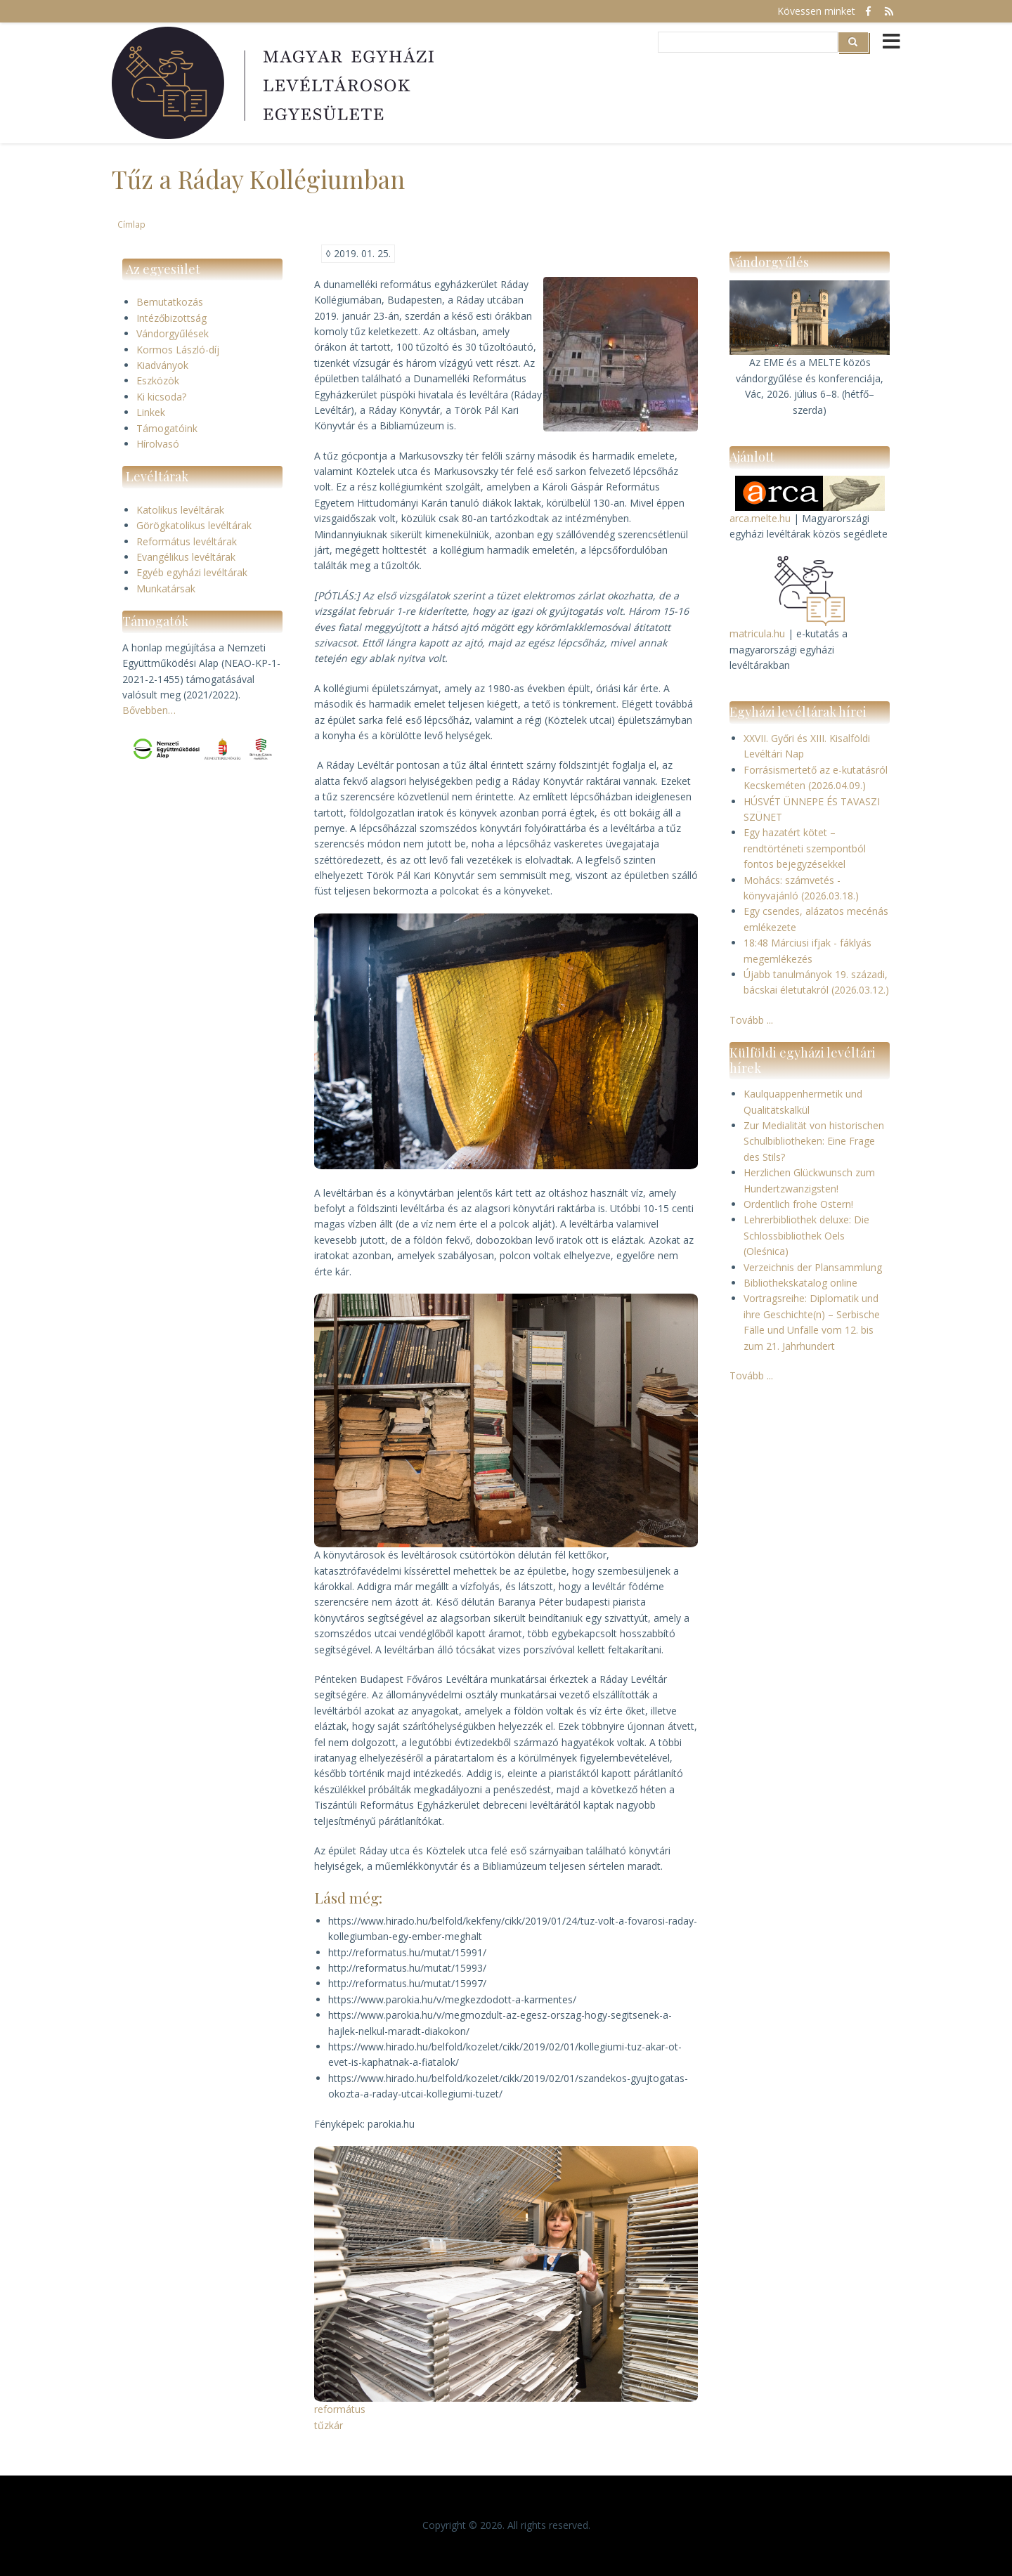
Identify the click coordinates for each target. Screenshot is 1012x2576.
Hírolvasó (157, 443)
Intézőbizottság (171, 318)
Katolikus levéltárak (180, 509)
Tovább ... (751, 1020)
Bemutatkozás (169, 301)
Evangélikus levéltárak (185, 557)
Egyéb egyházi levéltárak (191, 572)
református (339, 2409)
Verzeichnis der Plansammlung (813, 1267)
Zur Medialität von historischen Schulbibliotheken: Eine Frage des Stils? (814, 1141)
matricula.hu (757, 633)
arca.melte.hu (760, 518)
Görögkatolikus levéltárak (194, 525)
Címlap (131, 224)
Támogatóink (166, 428)
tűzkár (328, 2425)
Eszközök (157, 380)
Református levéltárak (186, 541)
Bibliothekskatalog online (800, 1282)
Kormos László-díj (177, 349)
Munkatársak (165, 588)
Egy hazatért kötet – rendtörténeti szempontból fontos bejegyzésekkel (805, 848)
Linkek (150, 412)
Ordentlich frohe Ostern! (798, 1204)
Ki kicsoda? (161, 396)
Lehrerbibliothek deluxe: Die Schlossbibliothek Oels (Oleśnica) (806, 1235)
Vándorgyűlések (172, 333)
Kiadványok (162, 365)
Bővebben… (149, 710)
